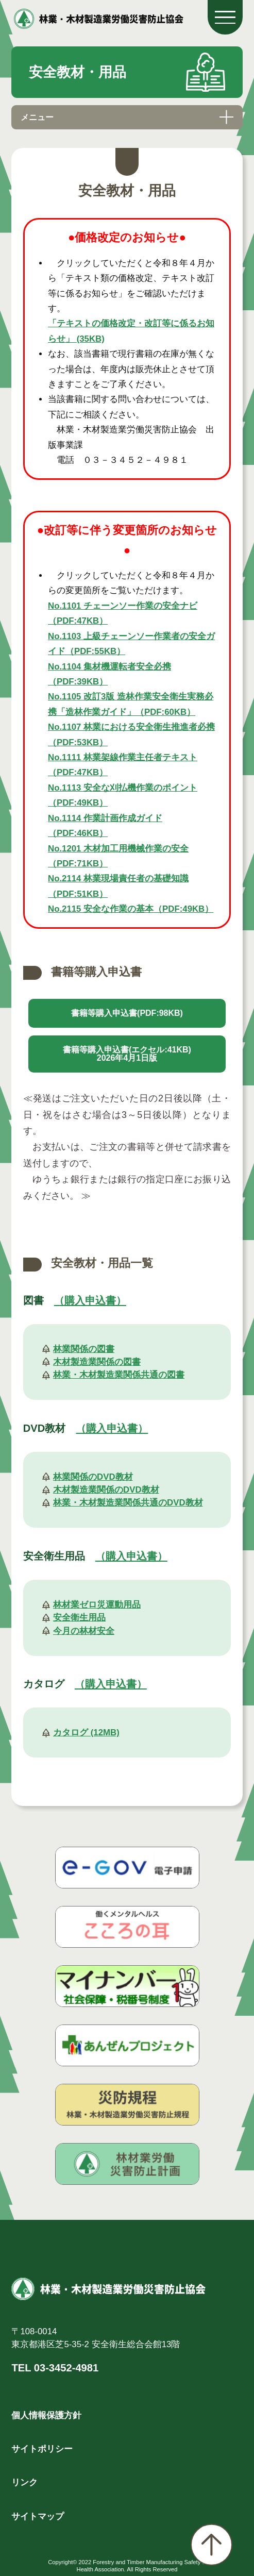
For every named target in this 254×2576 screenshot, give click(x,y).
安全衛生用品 (79, 1617)
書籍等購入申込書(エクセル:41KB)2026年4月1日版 (127, 1053)
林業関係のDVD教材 (92, 1477)
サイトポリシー (42, 2449)
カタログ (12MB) (86, 1732)
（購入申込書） (90, 1300)
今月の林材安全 (83, 1631)
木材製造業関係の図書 (97, 1362)
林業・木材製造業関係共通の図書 (118, 1375)
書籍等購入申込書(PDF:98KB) (127, 1013)
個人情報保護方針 (46, 2415)
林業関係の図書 (83, 1349)
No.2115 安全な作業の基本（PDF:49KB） (130, 909)
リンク (24, 2482)
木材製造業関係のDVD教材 (106, 1490)
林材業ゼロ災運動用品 (97, 1605)
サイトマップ (37, 2516)
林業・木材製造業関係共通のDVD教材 (127, 1503)
